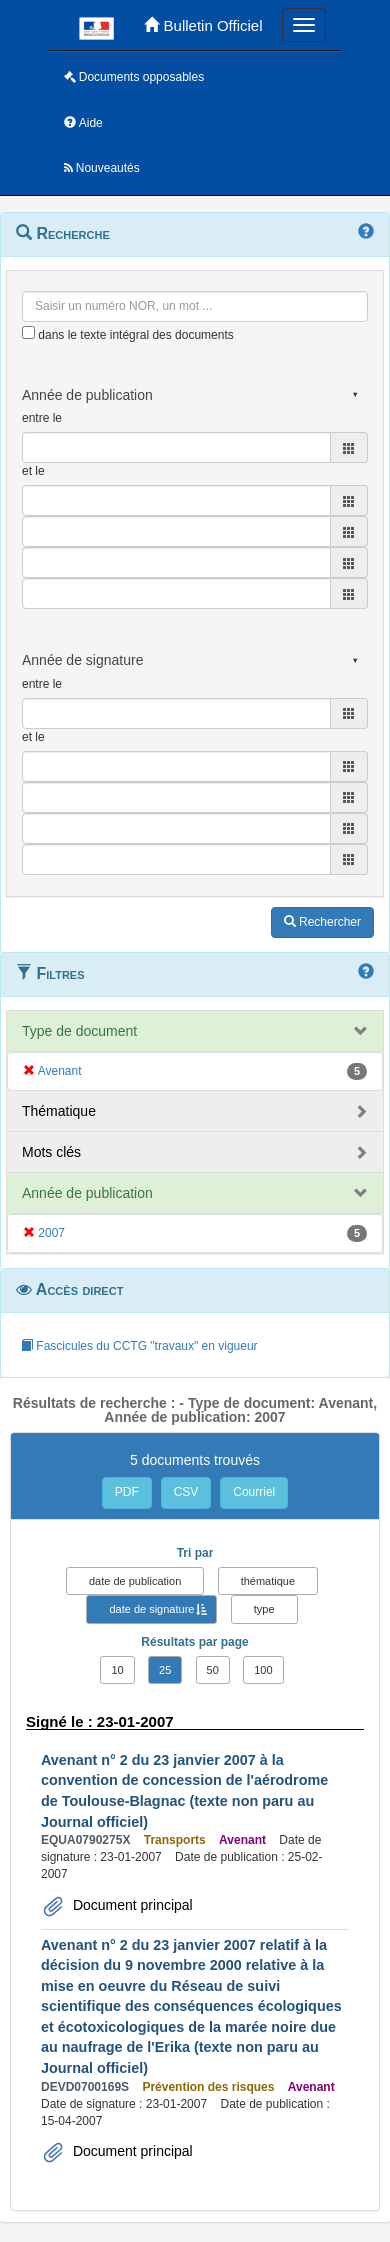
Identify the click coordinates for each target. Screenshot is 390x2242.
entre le (42, 418)
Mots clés (51, 1152)
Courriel (254, 1492)
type (264, 1609)
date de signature (151, 1609)
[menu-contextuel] (28, 332)
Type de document (79, 1031)
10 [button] (117, 1670)
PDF (127, 1492)
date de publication (135, 1581)
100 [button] (263, 1670)
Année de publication (87, 1193)
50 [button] (213, 1670)
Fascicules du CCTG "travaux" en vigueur (139, 1346)
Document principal (131, 1905)
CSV (186, 1492)
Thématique (59, 1111)
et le (33, 471)
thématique (268, 1581)
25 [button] (165, 1670)
